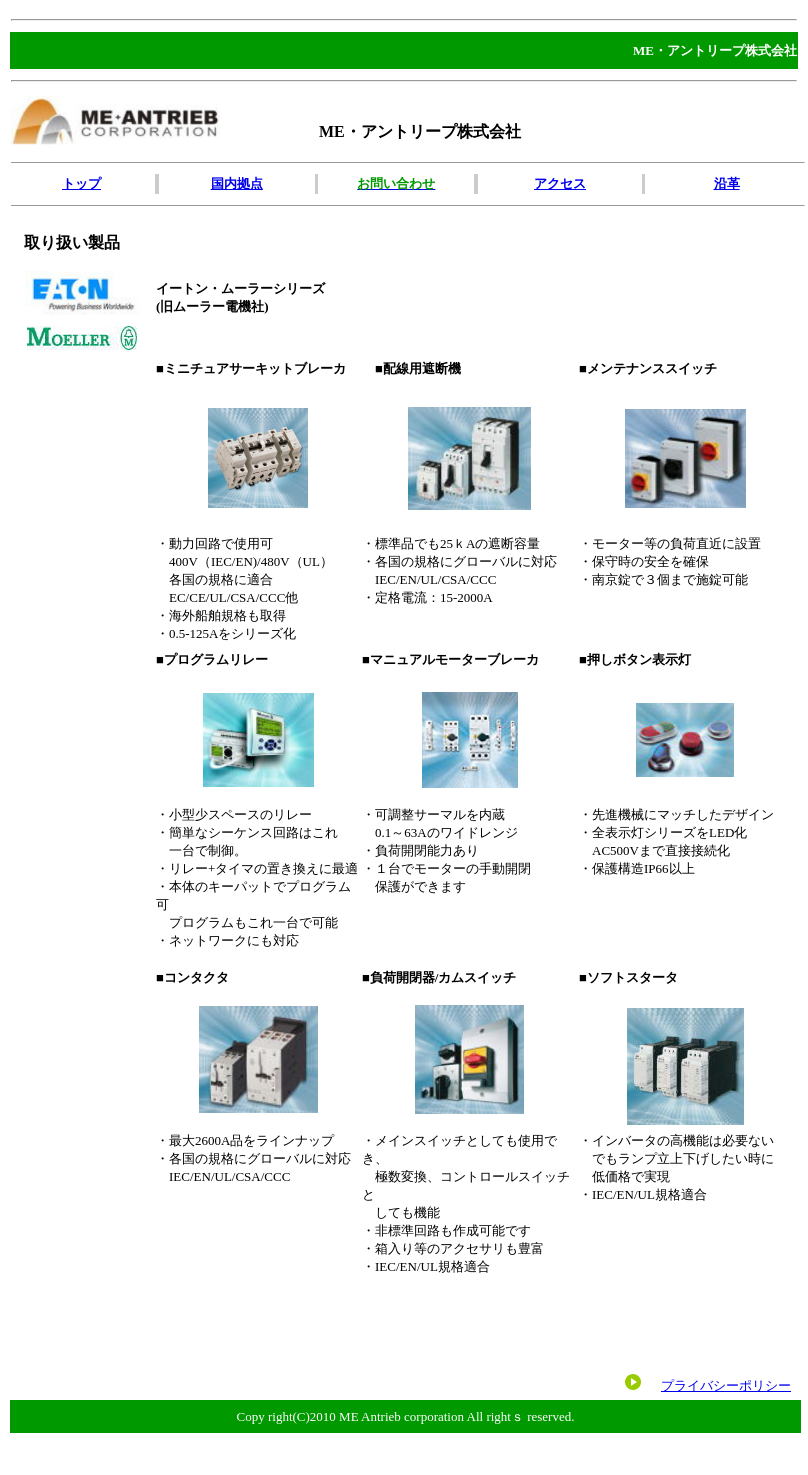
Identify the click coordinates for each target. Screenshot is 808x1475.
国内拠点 (237, 183)
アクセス (560, 183)
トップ (81, 183)
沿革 (727, 183)
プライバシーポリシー (726, 1385)
